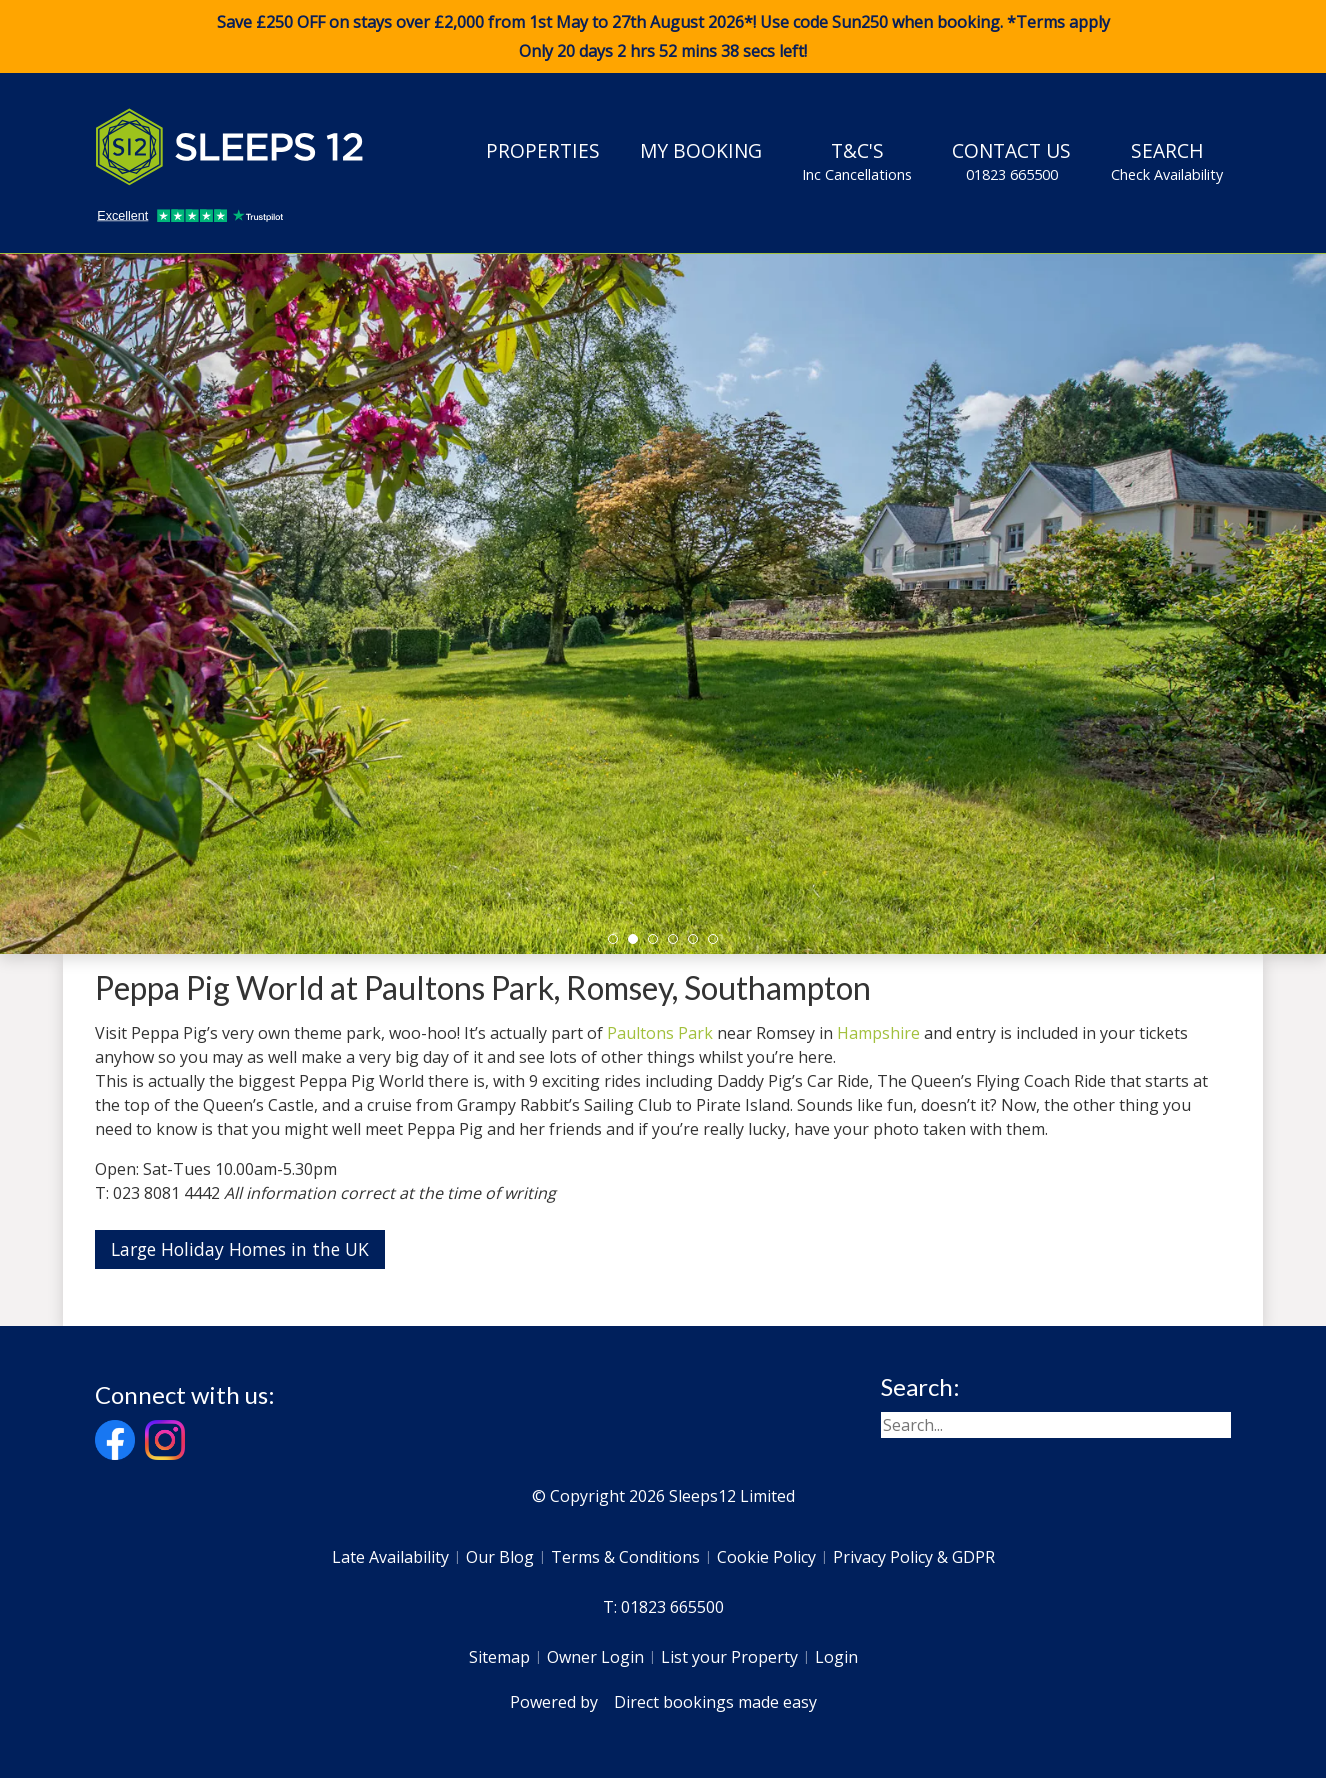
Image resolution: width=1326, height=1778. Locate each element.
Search (1167, 161)
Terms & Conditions (625, 1557)
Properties (543, 150)
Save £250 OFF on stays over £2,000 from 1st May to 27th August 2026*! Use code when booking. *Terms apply (663, 37)
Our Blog (500, 1557)
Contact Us (1011, 161)
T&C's (857, 161)
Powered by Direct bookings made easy (663, 1702)
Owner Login (595, 1657)
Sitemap (499, 1657)
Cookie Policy (766, 1557)
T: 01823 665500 (663, 1607)
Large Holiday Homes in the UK (240, 1249)
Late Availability (390, 1557)
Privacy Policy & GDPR (914, 1557)
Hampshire (878, 1033)
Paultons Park (660, 1033)
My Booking (701, 150)
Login (836, 1657)
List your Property (729, 1657)
